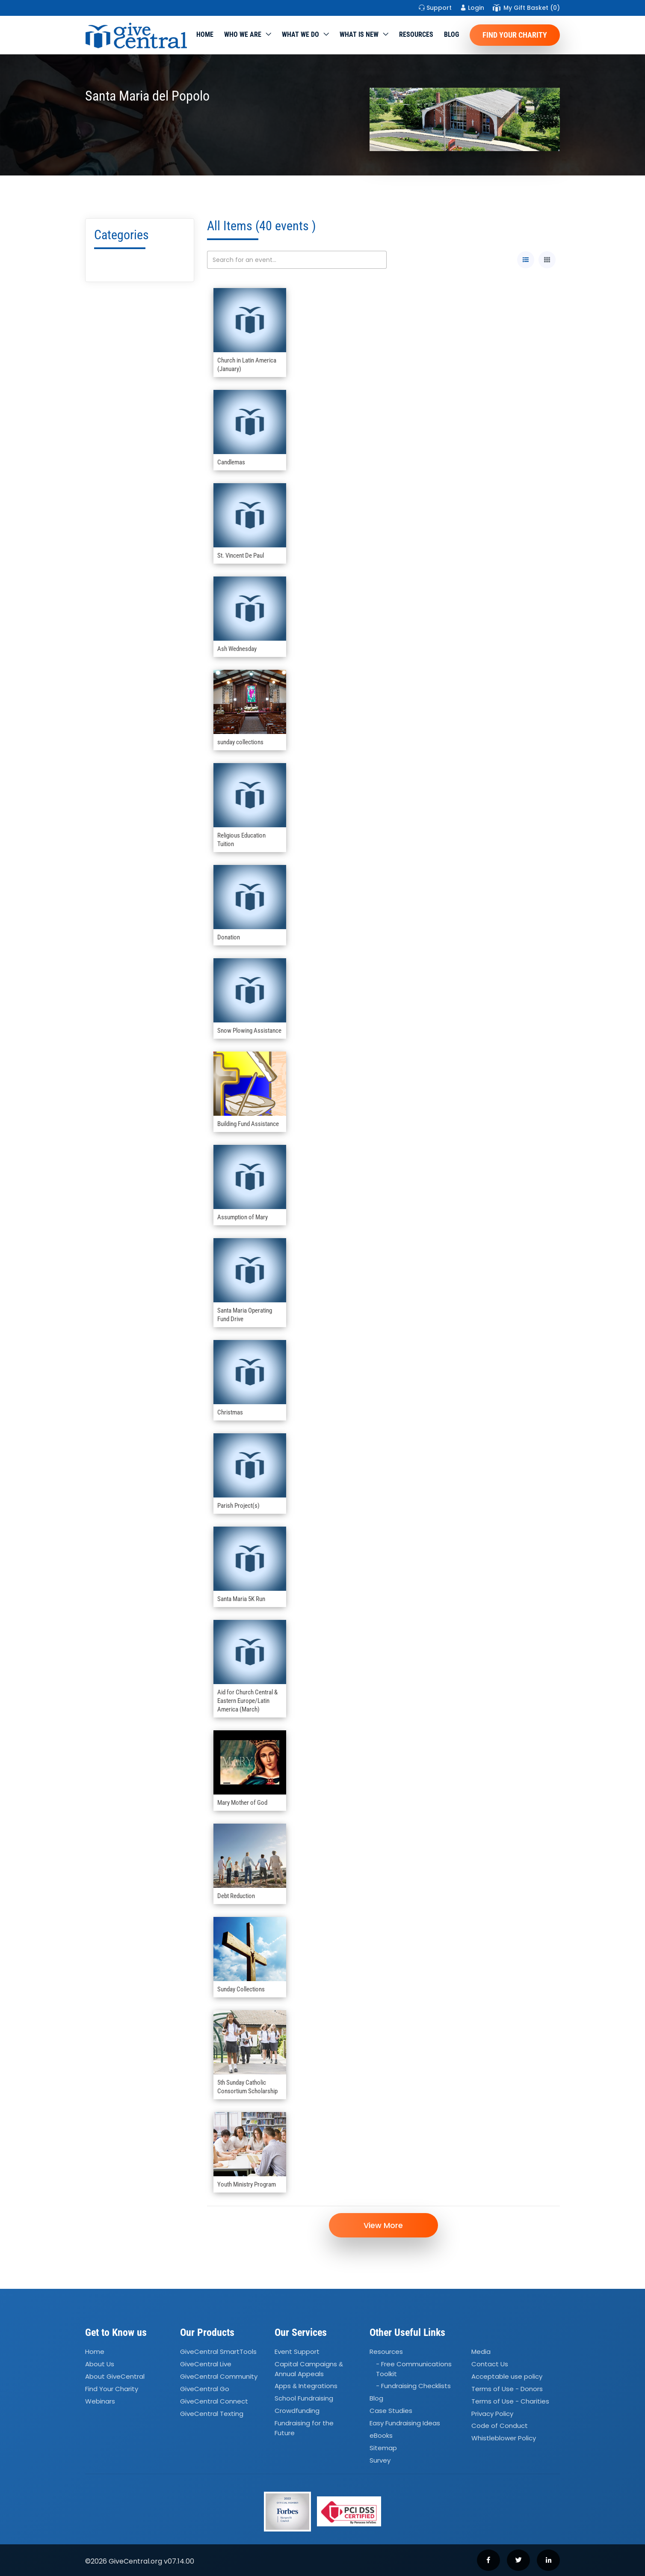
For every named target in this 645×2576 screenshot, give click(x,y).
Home (204, 34)
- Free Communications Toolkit (414, 2368)
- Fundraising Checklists (413, 2386)
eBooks (381, 2435)
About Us (99, 2363)
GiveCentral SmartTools (218, 2351)
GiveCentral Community (218, 2376)
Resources (416, 34)
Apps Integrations (306, 2386)
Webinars (100, 2401)
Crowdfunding (297, 2411)
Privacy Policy (492, 2413)
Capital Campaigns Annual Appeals (309, 2368)
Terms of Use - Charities (510, 2401)
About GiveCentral (115, 2376)
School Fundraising (304, 2398)
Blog (451, 34)
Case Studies (391, 2411)
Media (481, 2351)
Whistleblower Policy (503, 2438)
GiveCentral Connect (214, 2401)
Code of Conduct (499, 2425)
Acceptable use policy (506, 2376)
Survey (380, 2460)
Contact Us (489, 2363)
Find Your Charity (514, 34)
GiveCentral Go (204, 2388)
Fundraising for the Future (304, 2428)
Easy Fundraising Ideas (405, 2423)
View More (383, 2225)
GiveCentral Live (205, 2363)
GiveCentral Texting (211, 2413)
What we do (300, 34)
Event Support (297, 2351)
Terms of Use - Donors (507, 2388)
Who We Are (242, 34)
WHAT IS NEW (359, 34)
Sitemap (383, 2447)
